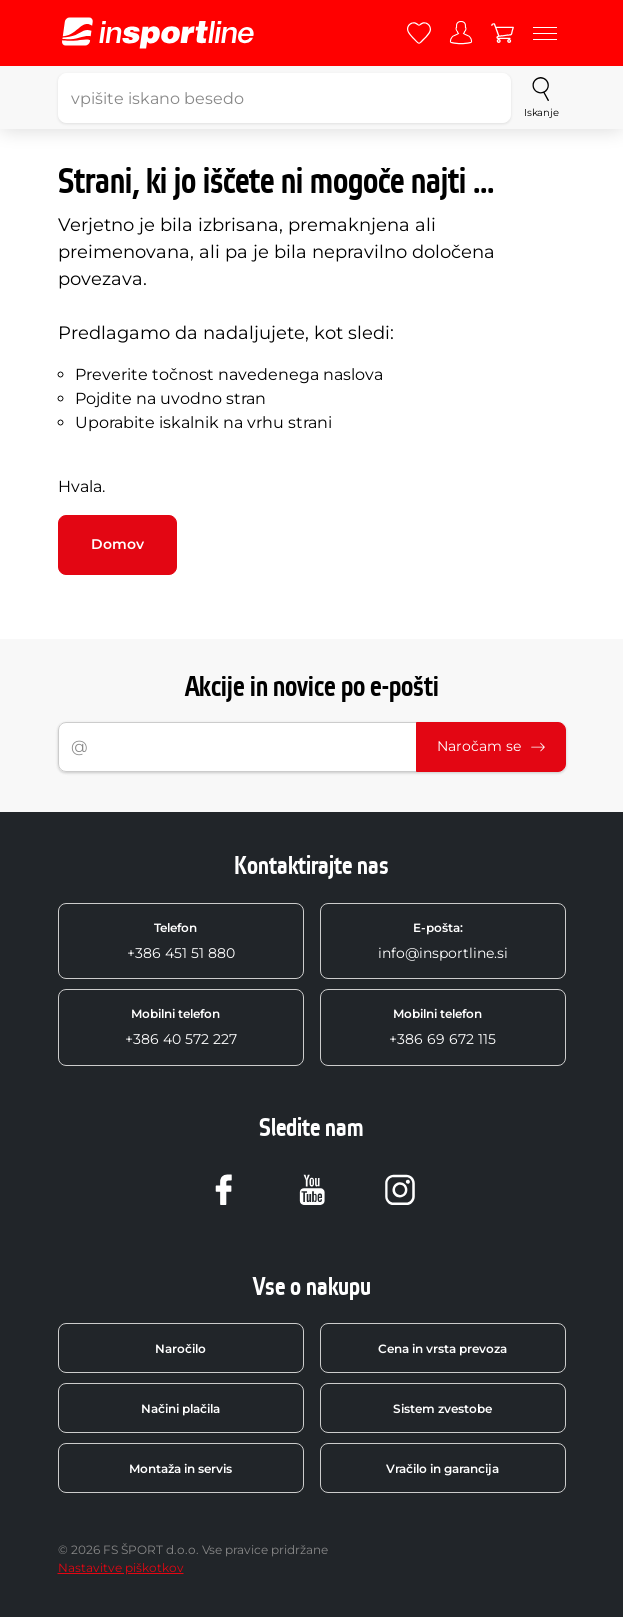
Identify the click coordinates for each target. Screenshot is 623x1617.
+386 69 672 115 (442, 1027)
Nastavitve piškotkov (121, 1567)
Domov (117, 544)
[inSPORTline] (158, 33)
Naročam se (491, 746)
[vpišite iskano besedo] (285, 98)
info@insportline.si (443, 941)
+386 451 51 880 (181, 941)
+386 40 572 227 (181, 1027)
